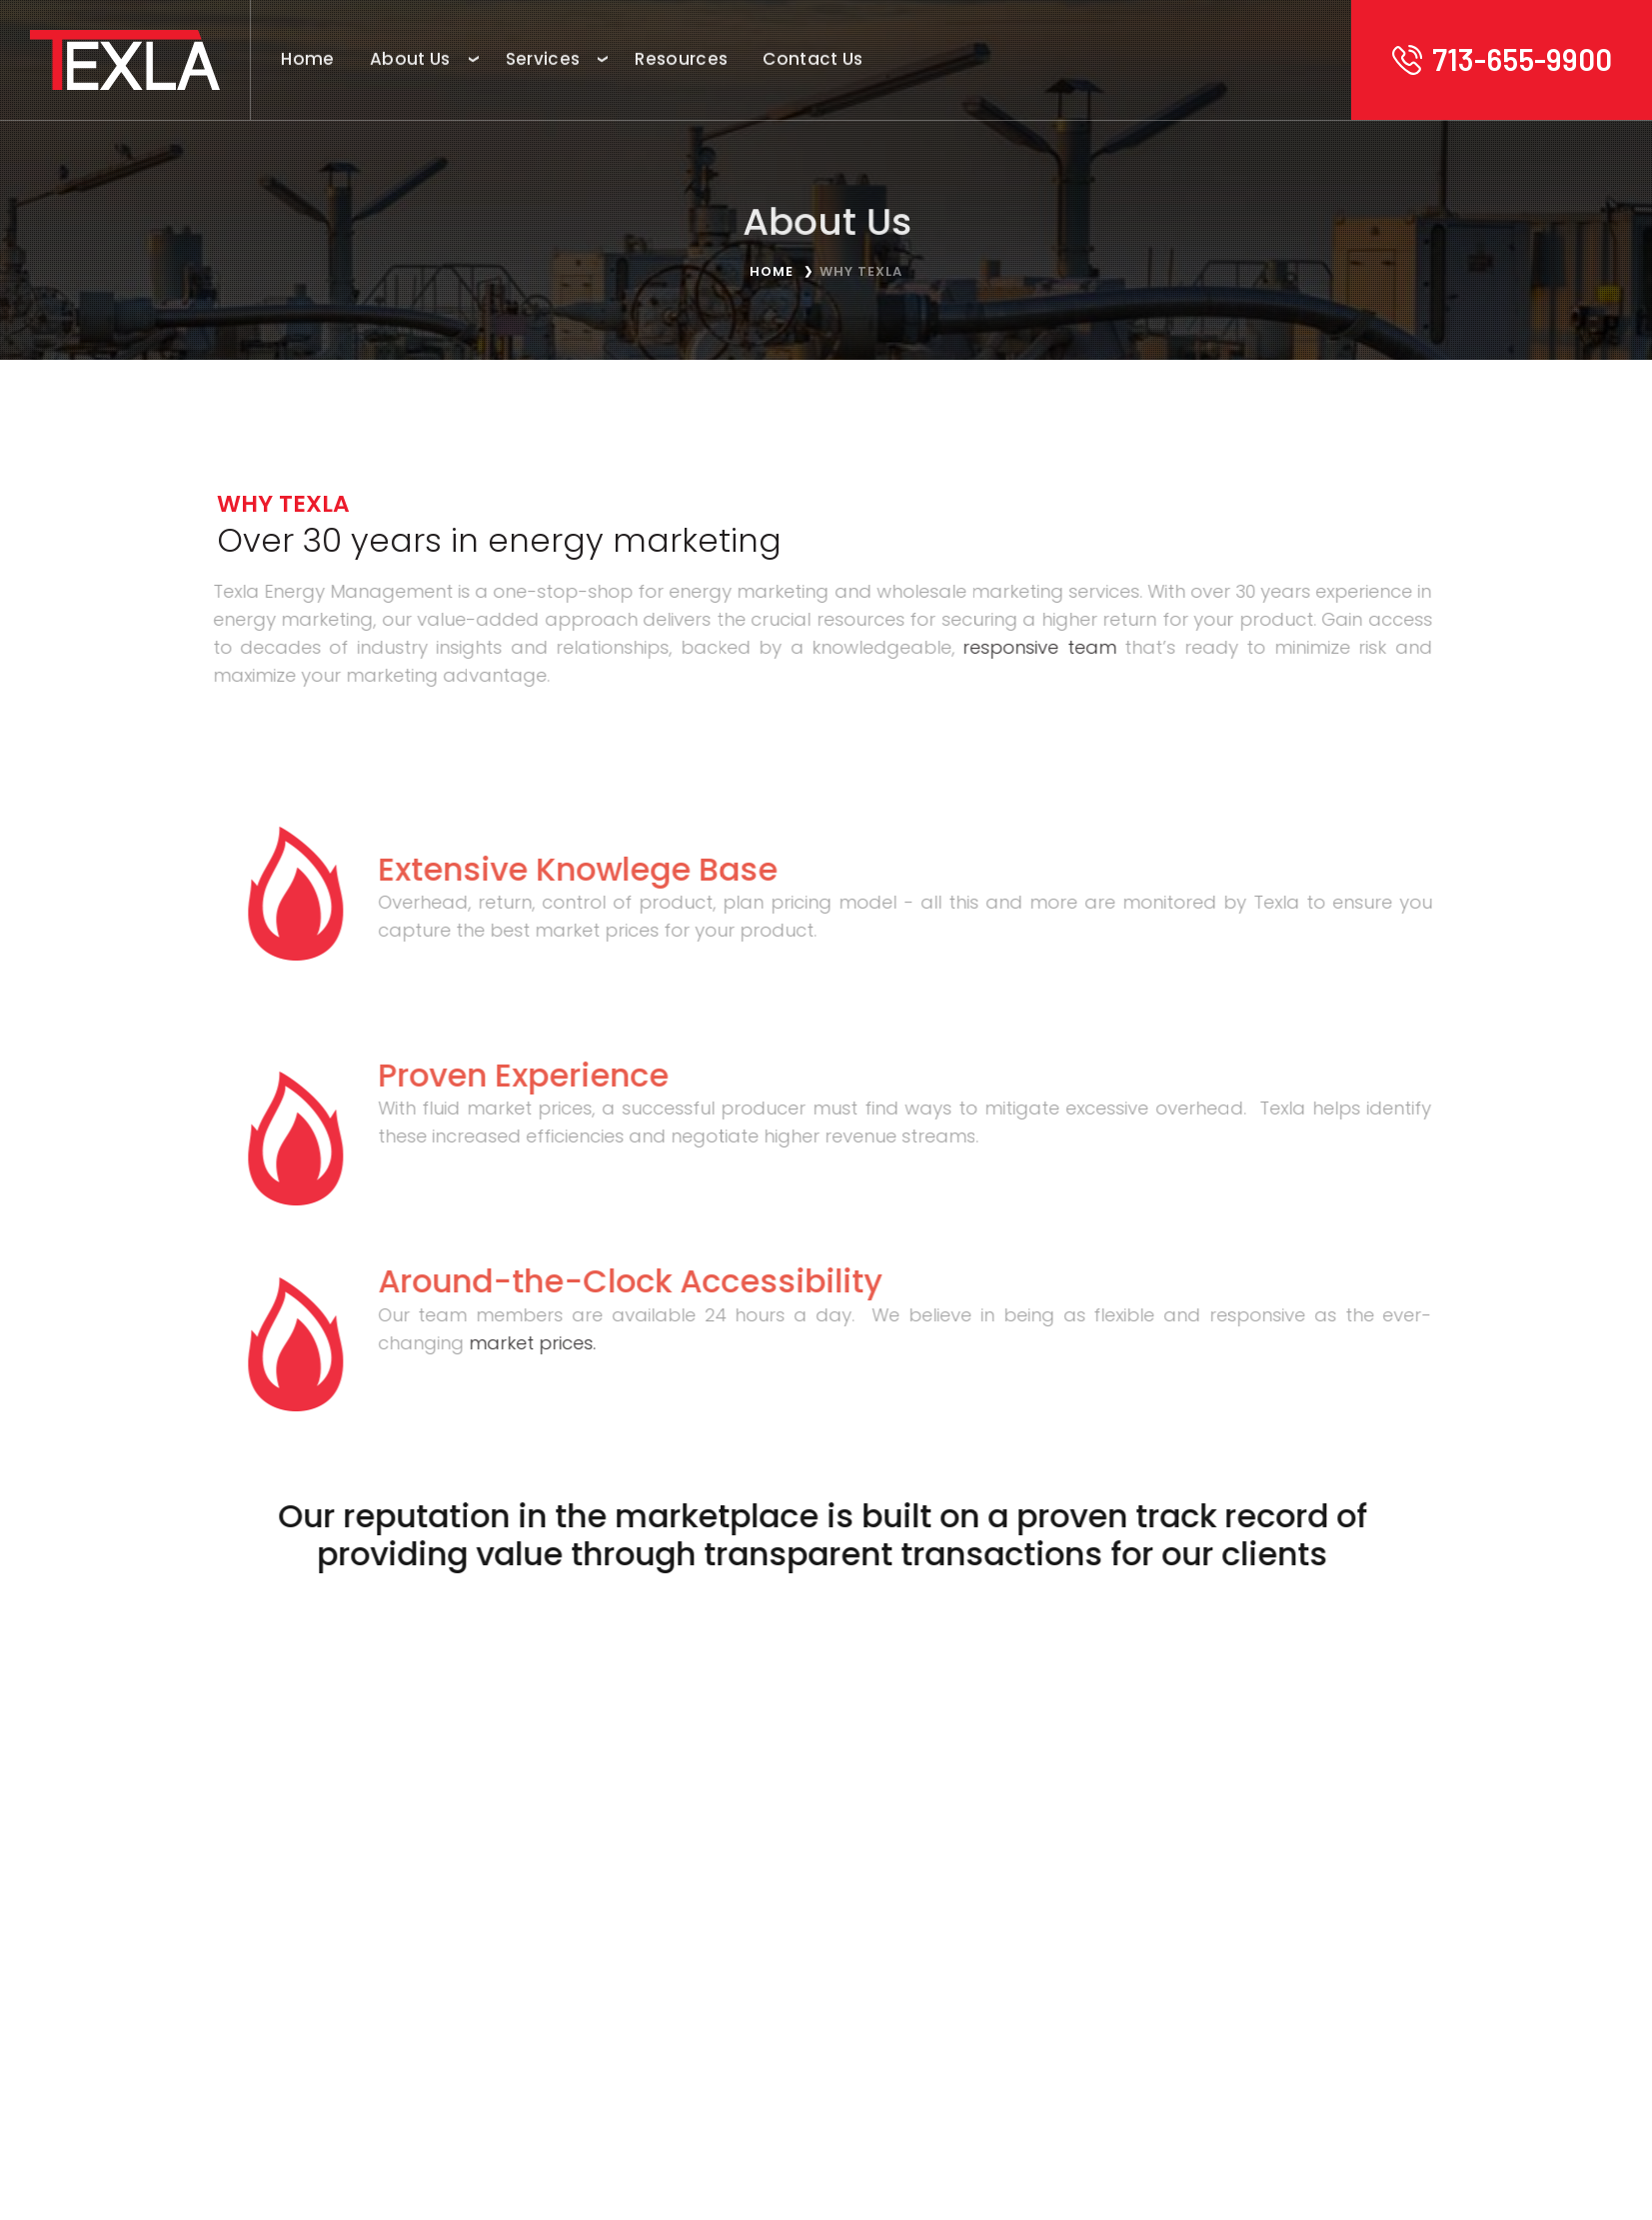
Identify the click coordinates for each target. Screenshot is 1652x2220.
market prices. (515, 1339)
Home (772, 271)
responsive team (1022, 644)
